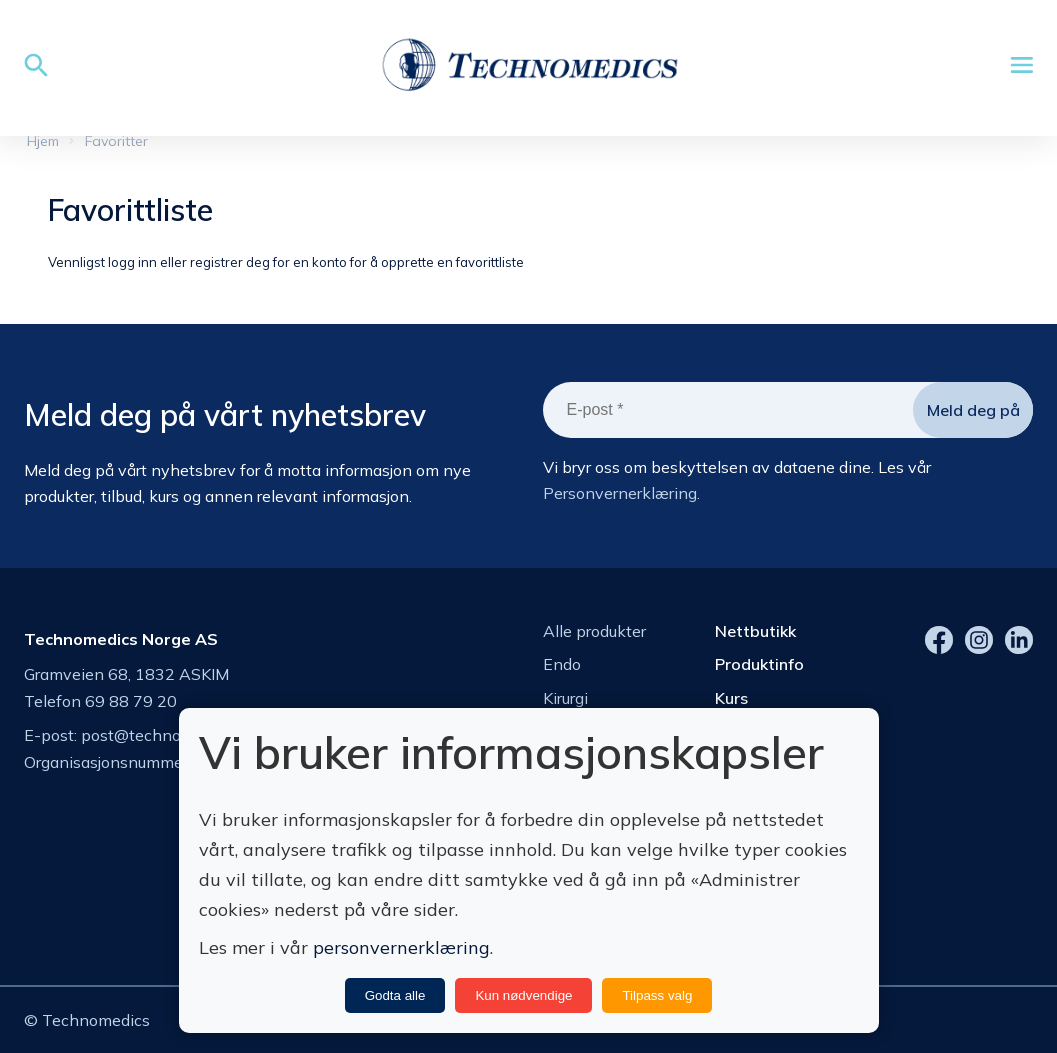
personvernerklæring (401, 947)
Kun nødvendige (523, 995)
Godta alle (395, 995)
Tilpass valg (657, 995)
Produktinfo (759, 664)
